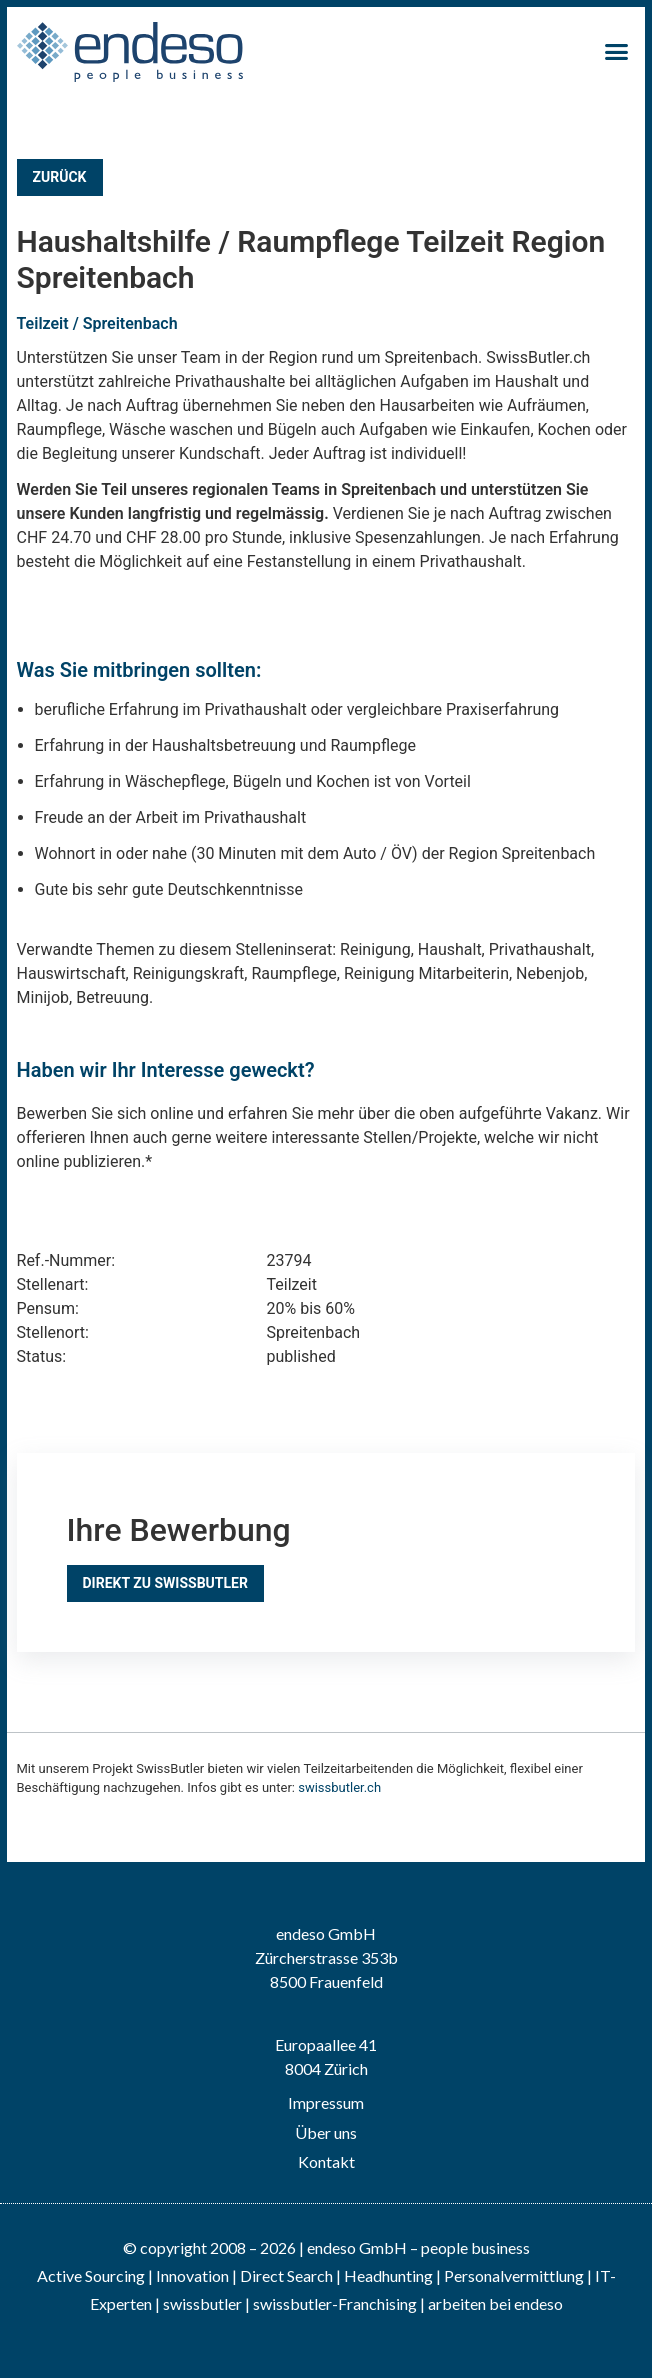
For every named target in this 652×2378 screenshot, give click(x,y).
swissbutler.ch (339, 1787)
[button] (617, 52)
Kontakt (326, 2161)
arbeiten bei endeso (495, 2303)
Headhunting (388, 2275)
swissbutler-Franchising (335, 2303)
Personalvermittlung (514, 2275)
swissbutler (202, 2303)
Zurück (60, 177)
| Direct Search (282, 2275)
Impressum (326, 2102)
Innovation (192, 2275)
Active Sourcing (92, 2275)
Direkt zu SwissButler (165, 1583)
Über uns (326, 2132)
